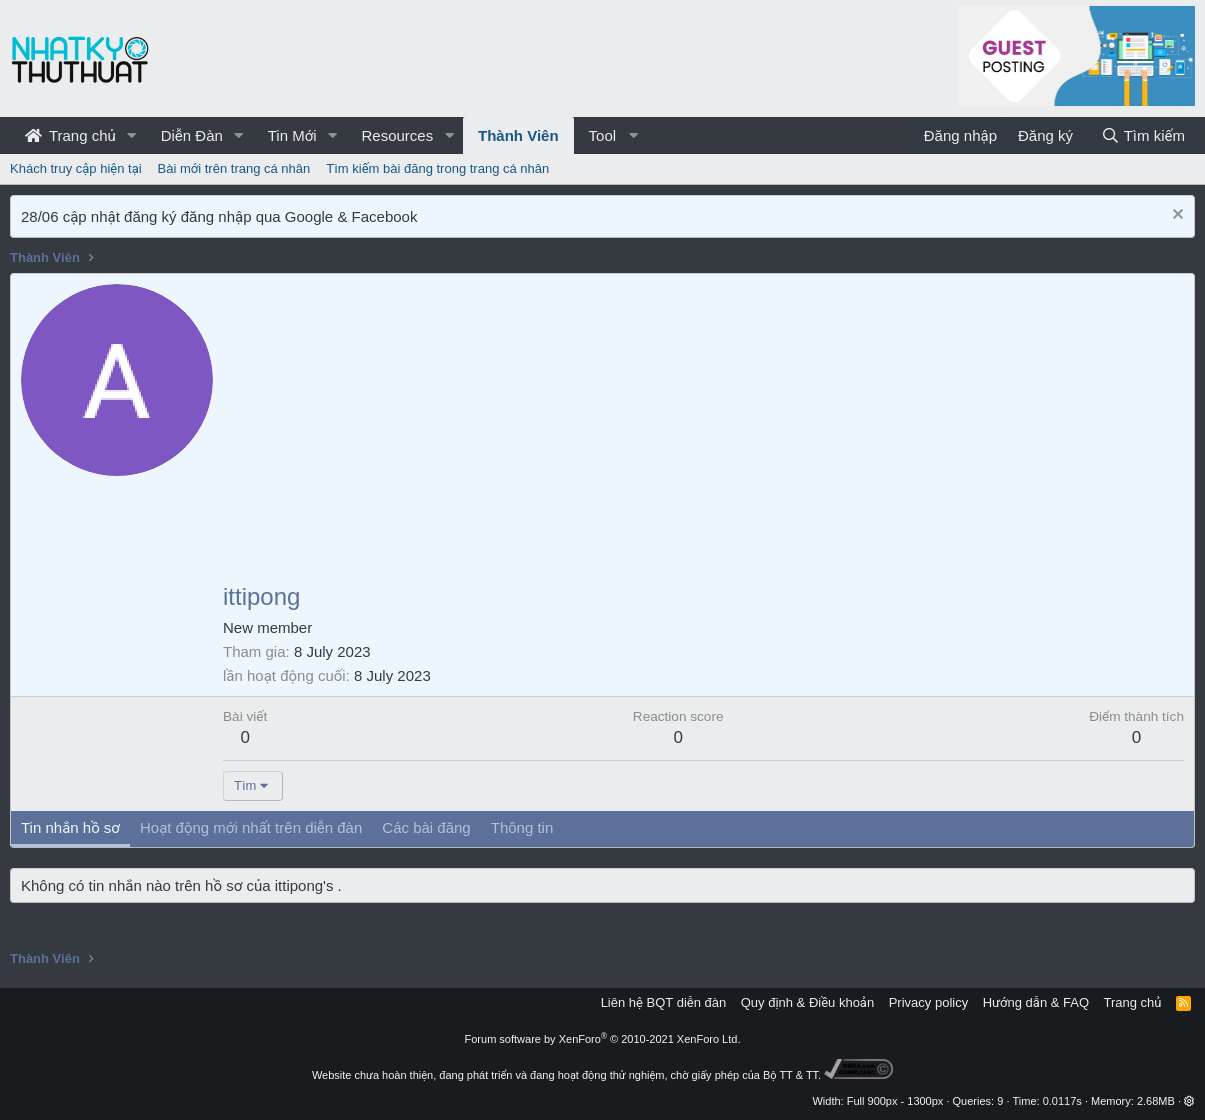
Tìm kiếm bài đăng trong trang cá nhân (437, 168)
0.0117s (1062, 1101)
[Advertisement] (703, 434)
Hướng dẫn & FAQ (1036, 1002)
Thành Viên (518, 135)
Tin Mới (292, 135)
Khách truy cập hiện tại (76, 168)
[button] (132, 135)
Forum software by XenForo (603, 1039)
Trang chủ (70, 135)
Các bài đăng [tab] (426, 827)
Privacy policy (928, 1002)
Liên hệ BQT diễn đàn (664, 1002)
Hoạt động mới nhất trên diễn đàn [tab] (251, 827)
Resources (397, 135)
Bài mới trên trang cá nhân (234, 168)
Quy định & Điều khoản (807, 1002)
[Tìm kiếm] (1143, 135)
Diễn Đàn (192, 135)
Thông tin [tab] (522, 827)
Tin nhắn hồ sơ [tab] (70, 827)
